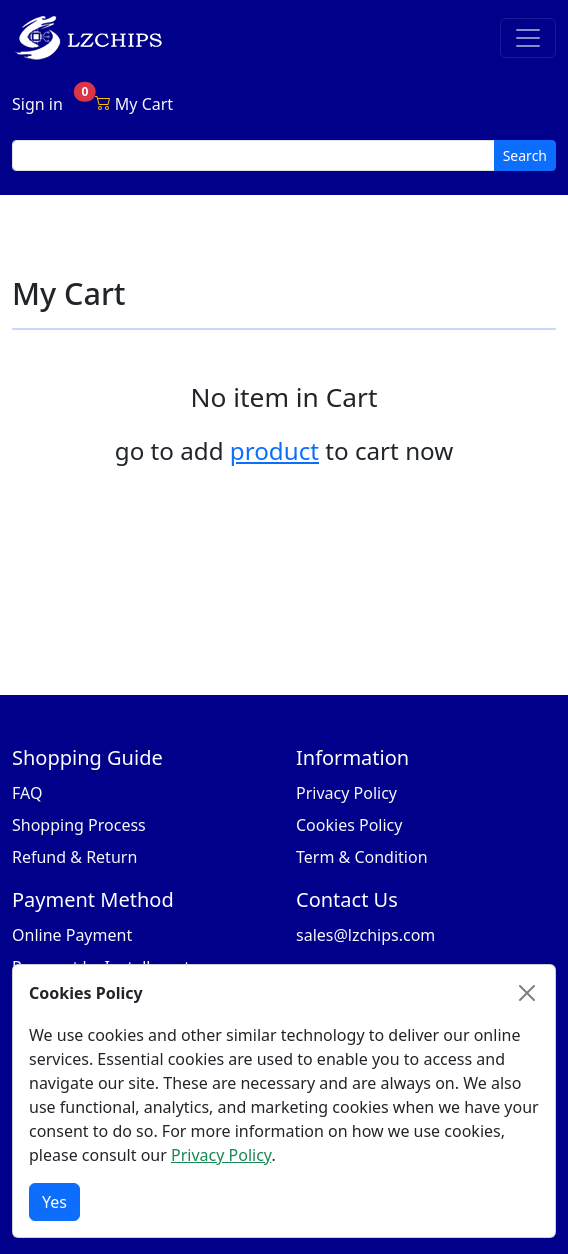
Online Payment (72, 935)
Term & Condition (362, 857)
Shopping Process (79, 825)
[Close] (527, 993)
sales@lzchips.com (365, 935)
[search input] (253, 155)
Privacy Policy (346, 793)
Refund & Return (74, 857)
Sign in (37, 104)
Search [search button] (525, 155)
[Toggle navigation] (528, 38)
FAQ (27, 793)
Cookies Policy (349, 825)
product (274, 450)
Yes (54, 1202)
